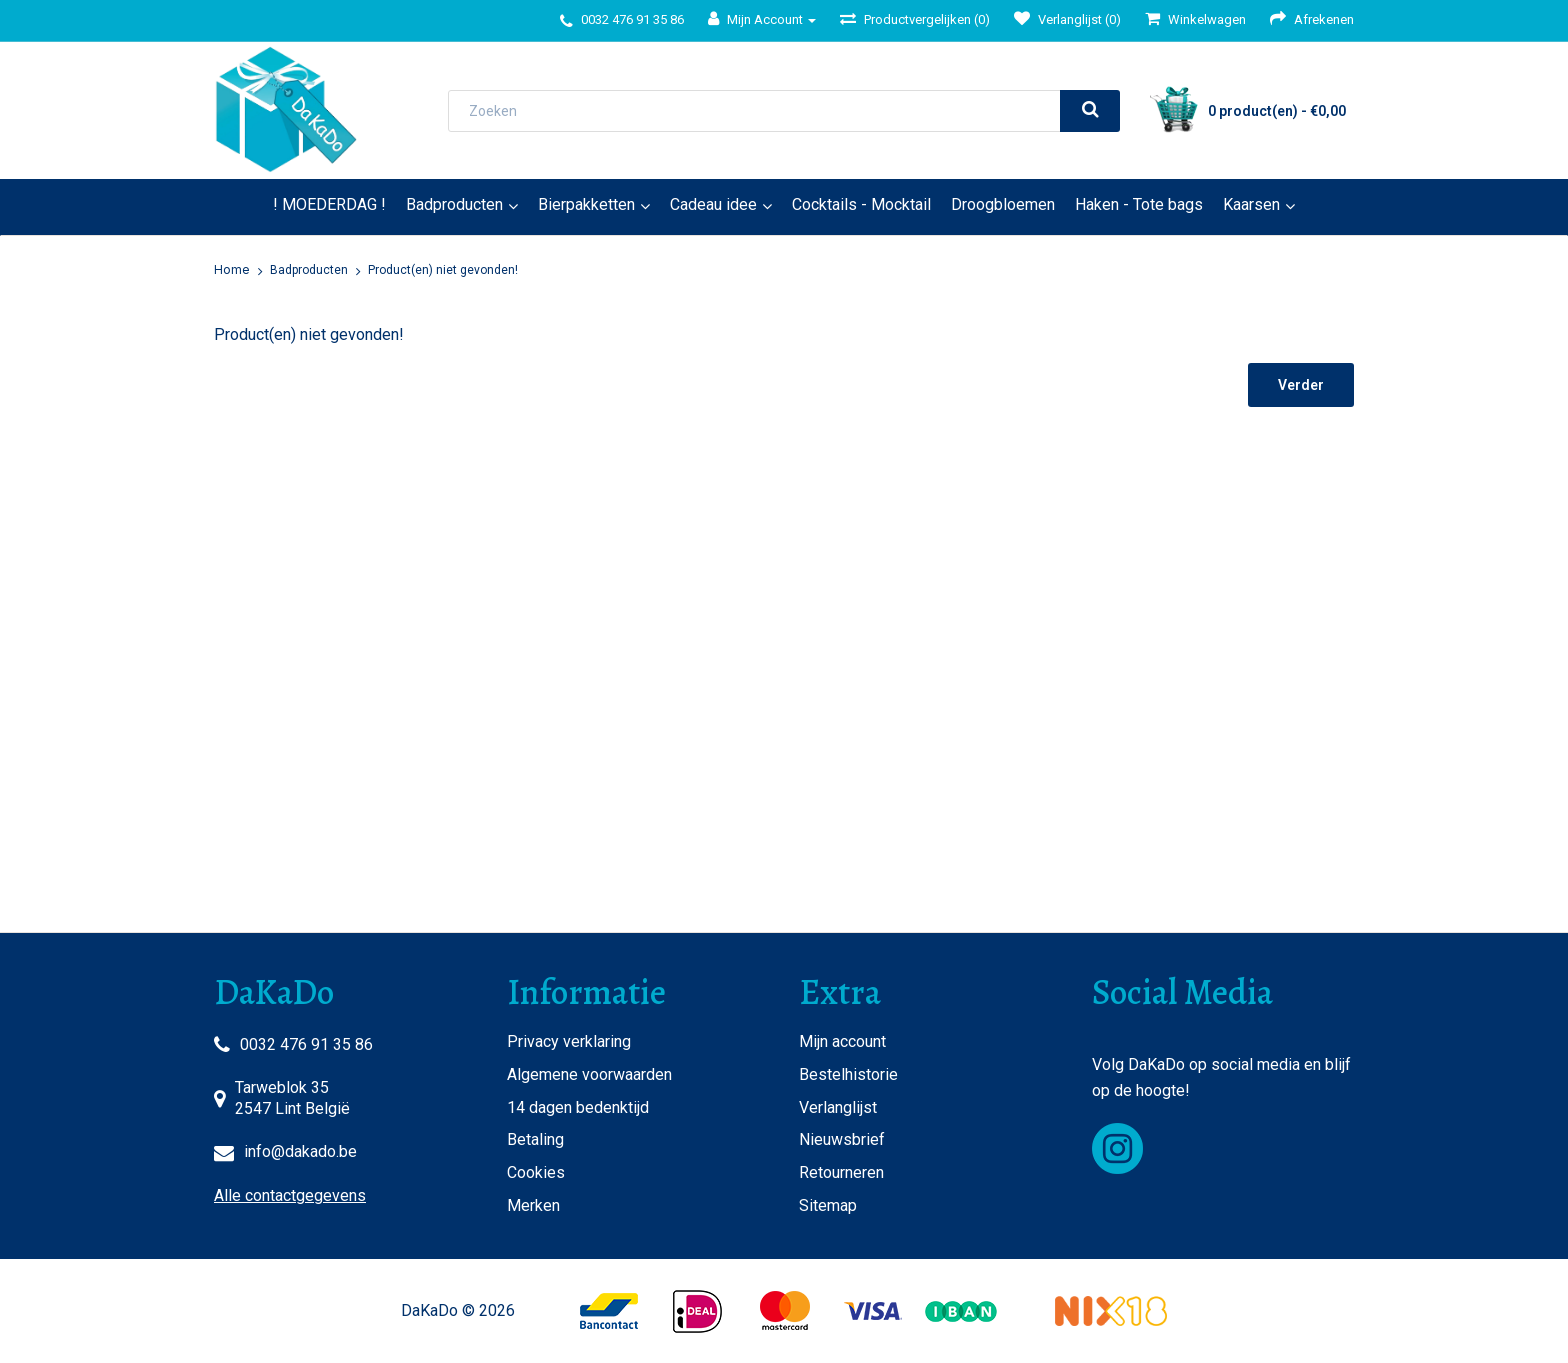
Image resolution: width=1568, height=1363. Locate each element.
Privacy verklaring (569, 1041)
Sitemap (828, 1205)
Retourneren (841, 1172)
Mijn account (842, 1041)
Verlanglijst (838, 1107)
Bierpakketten (586, 204)
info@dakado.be (300, 1151)
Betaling (535, 1139)
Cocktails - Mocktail (861, 204)
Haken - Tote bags (1139, 204)
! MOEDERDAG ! (329, 204)
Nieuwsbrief (842, 1139)
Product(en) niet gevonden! (443, 270)
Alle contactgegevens (290, 1195)
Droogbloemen (1003, 204)
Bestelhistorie (848, 1074)
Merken (533, 1205)
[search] (1090, 111)
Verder (1301, 385)
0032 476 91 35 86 (306, 1044)
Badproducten (454, 204)
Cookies (536, 1172)
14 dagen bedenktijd (578, 1107)
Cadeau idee (713, 204)
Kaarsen (1251, 204)
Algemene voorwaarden (589, 1074)
